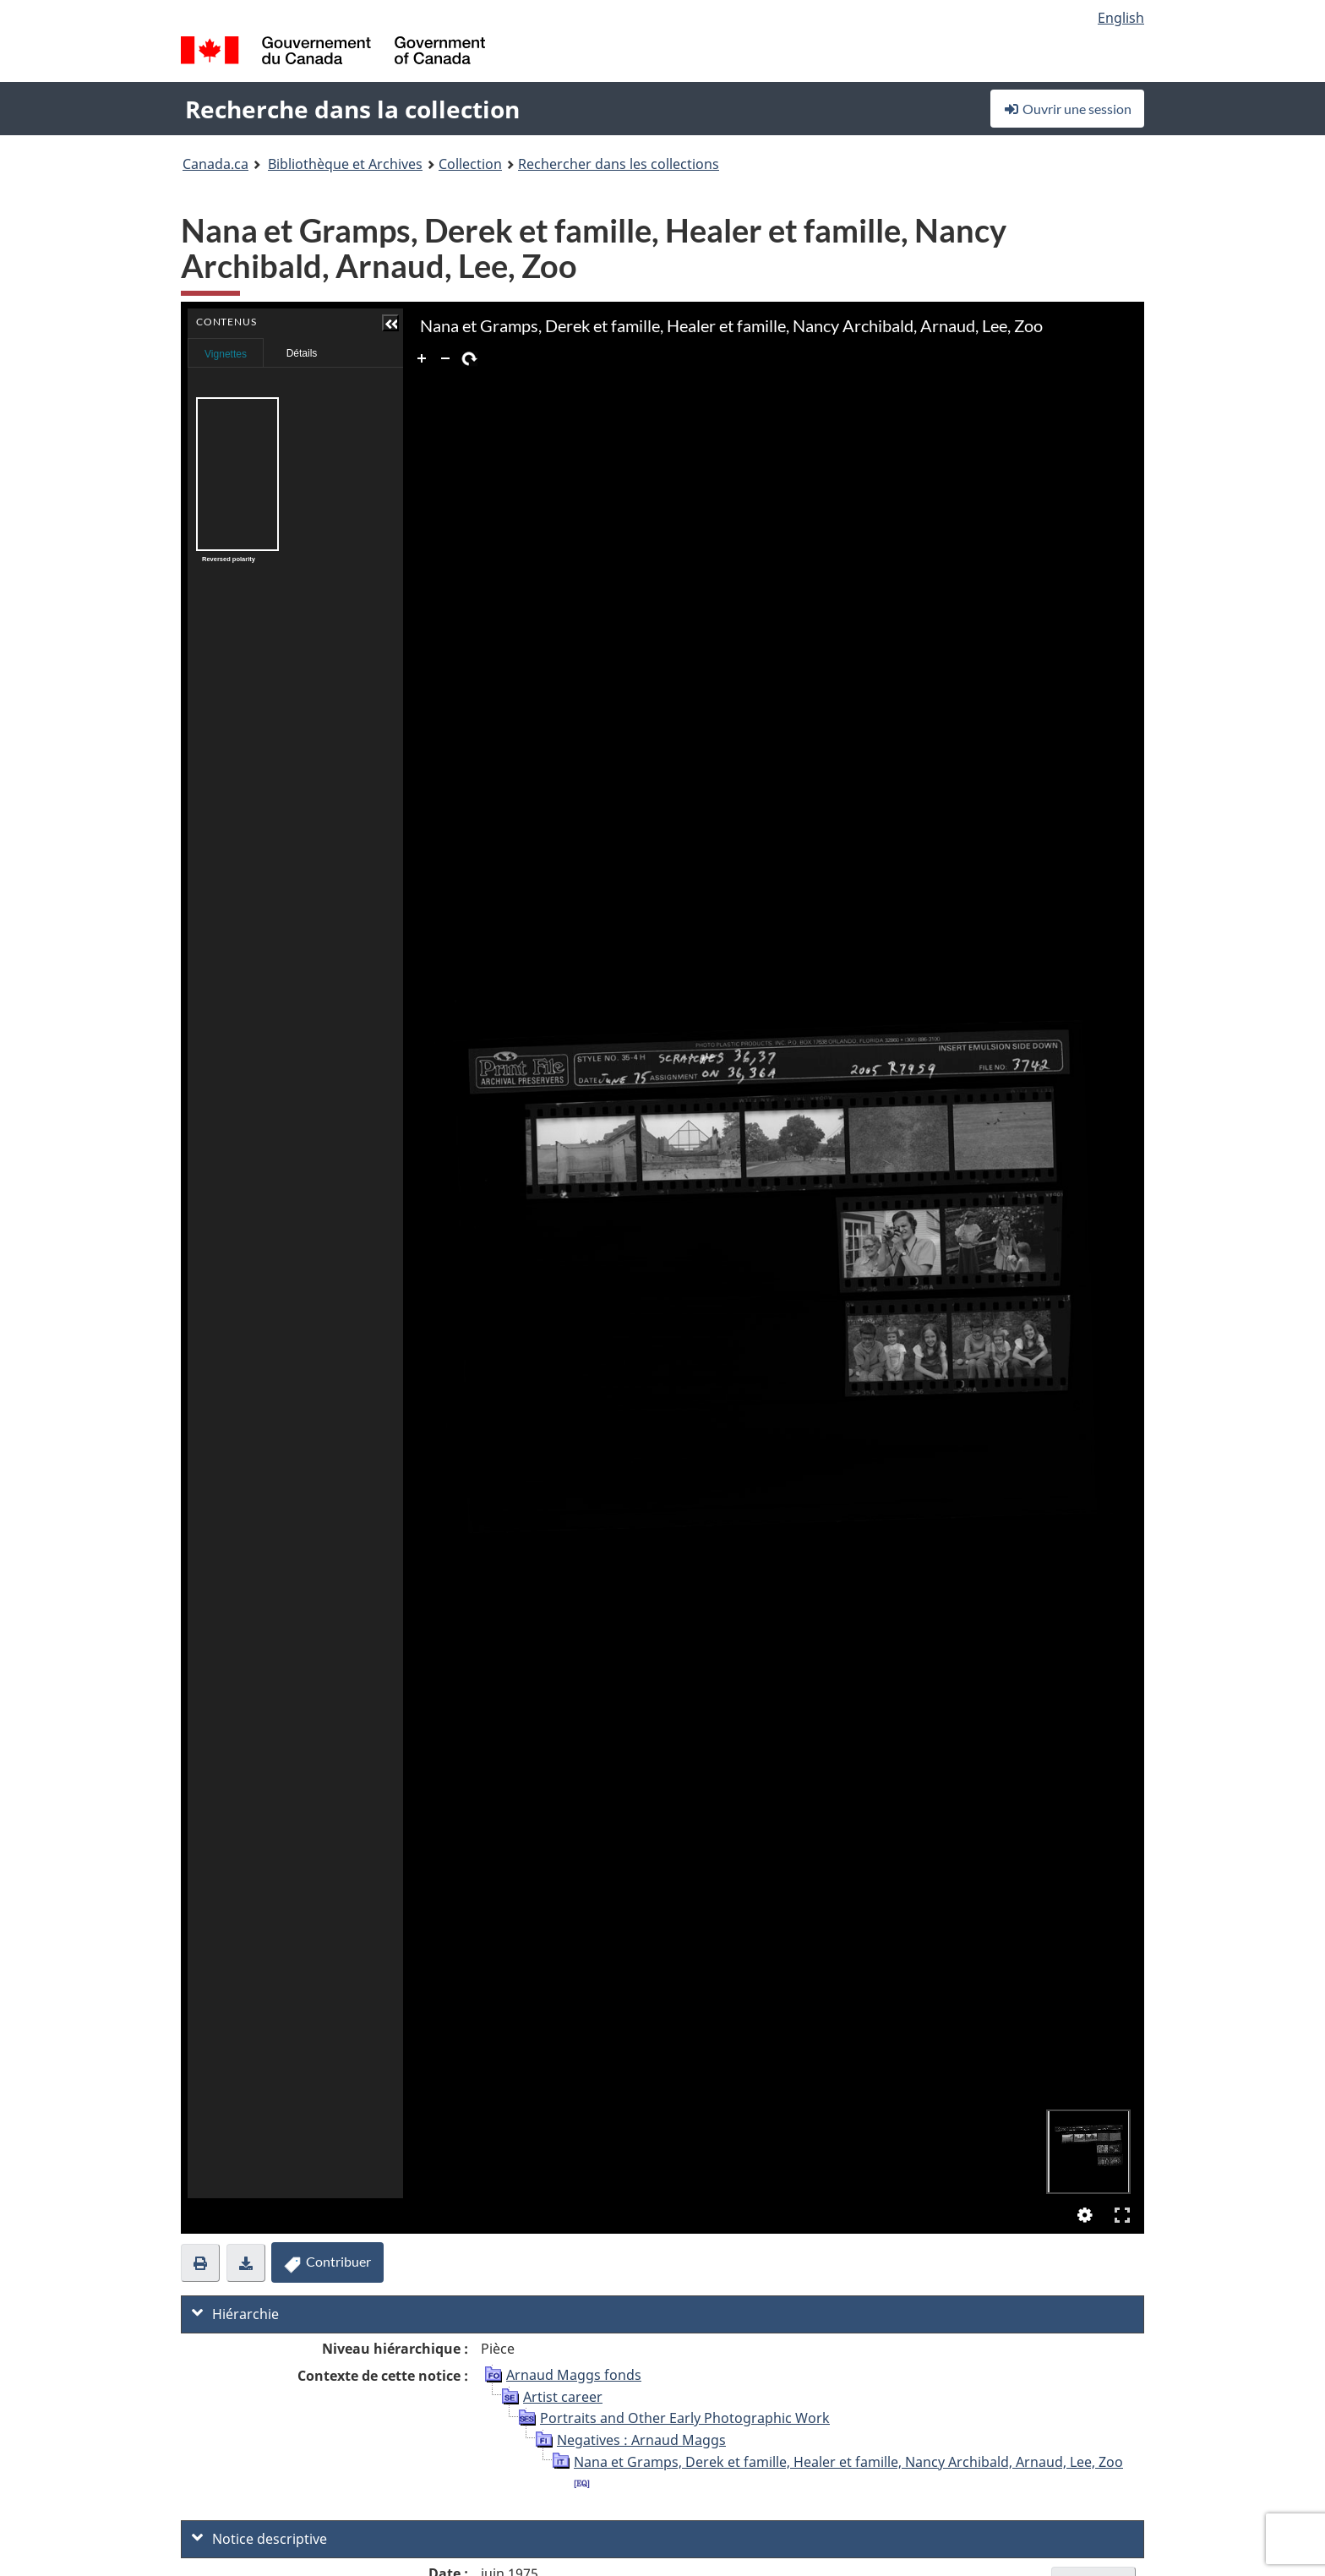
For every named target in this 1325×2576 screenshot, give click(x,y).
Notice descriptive (259, 2539)
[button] (390, 322)
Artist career (563, 2397)
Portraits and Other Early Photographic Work (685, 2418)
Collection (470, 164)
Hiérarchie (235, 2314)
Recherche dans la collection (352, 109)
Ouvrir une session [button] (1067, 109)
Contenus (389, 348)
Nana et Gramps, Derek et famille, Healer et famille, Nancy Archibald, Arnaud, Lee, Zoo (848, 2462)
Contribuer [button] (327, 2262)
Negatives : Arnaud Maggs (641, 2440)
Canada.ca (215, 164)
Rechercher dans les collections (618, 164)
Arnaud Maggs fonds (573, 2375)
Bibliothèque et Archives (345, 164)
